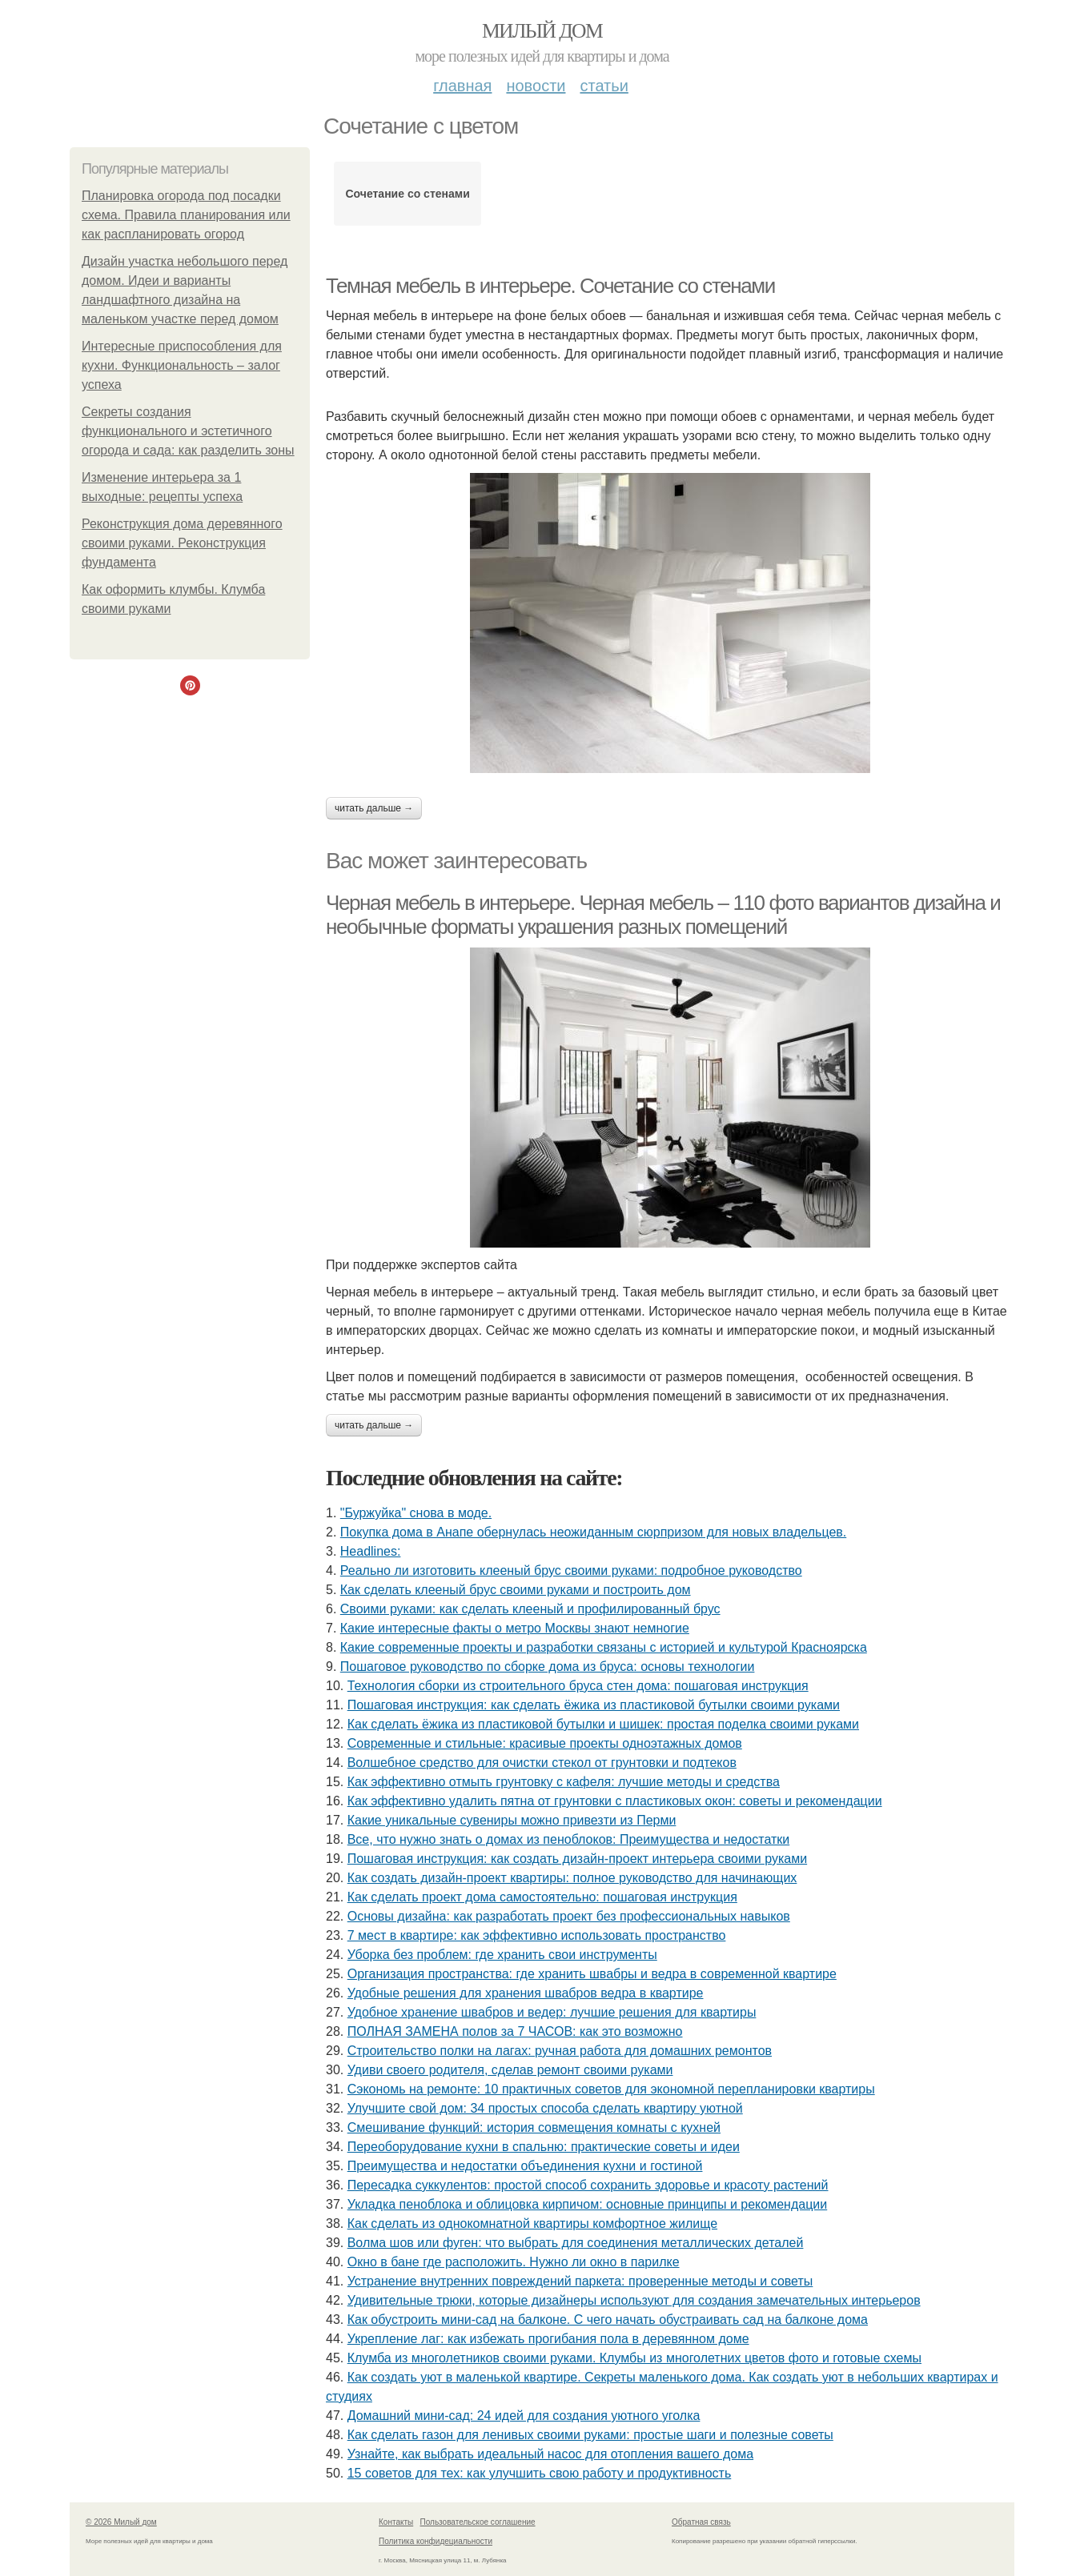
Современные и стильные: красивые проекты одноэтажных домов (544, 1743)
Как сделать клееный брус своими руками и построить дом (515, 1589)
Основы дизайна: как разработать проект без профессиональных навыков (568, 1916)
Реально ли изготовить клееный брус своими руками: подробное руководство (571, 1570)
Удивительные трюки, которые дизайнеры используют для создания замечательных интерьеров (634, 2300)
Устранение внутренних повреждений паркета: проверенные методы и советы (580, 2281)
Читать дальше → (374, 808)
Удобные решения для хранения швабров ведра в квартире (525, 1993)
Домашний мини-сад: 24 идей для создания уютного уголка (524, 2415)
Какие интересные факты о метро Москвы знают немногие (514, 1628)
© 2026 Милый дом (121, 2522)
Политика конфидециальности (435, 2541)
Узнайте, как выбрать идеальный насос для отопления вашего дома (550, 2454)
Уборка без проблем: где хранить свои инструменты (502, 1954)
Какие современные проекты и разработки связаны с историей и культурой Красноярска (603, 1647)
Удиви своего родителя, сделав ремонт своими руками (510, 2070)
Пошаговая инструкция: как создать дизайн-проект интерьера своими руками (577, 1858)
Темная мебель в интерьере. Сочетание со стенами (550, 286)
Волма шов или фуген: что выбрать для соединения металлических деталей (575, 2242)
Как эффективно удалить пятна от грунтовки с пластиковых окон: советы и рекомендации (614, 1801)
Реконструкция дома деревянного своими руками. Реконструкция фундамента (182, 543)
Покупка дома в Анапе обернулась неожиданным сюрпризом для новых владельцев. (593, 1532)
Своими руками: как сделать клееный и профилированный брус (530, 1609)
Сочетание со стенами (407, 193)
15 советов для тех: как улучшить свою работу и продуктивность (539, 2473)
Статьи (604, 85)
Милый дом (542, 30)
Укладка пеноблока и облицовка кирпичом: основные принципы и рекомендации (587, 2204)
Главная (462, 85)
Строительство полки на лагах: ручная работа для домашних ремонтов (559, 2050)
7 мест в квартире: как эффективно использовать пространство (536, 1935)
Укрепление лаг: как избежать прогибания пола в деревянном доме (548, 2339)
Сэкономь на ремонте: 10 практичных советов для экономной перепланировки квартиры (611, 2089)
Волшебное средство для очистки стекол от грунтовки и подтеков (542, 1762)
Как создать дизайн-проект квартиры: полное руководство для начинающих (572, 1878)
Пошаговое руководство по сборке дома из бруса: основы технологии (547, 1666)
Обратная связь (701, 2522)
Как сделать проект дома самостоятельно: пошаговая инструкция (542, 1897)
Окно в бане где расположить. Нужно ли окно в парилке (513, 2262)
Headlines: (370, 1551)
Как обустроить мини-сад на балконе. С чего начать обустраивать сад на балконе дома (607, 2319)
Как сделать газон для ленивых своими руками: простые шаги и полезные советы (590, 2435)
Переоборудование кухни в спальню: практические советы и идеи (543, 2146)
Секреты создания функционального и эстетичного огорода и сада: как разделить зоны (188, 431)
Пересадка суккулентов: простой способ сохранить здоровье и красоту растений (588, 2185)
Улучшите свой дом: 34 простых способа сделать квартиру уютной (545, 2108)
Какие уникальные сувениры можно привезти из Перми (511, 1820)
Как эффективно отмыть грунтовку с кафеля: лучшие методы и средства (563, 1782)
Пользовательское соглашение (478, 2522)
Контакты (396, 2522)
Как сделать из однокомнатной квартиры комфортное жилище (532, 2223)
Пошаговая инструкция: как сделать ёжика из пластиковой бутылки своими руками (593, 1705)
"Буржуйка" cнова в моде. (416, 1513)
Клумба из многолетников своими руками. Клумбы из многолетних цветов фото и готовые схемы (634, 2358)
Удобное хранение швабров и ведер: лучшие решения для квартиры (552, 2012)
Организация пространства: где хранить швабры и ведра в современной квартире (592, 1974)
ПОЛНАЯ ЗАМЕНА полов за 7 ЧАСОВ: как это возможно (515, 2031)
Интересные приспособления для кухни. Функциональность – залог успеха (182, 365)
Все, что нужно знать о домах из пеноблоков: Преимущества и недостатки (568, 1839)
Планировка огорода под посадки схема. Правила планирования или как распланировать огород (186, 215)
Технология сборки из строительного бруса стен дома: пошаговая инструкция (578, 1686)
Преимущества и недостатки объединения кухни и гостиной (525, 2166)
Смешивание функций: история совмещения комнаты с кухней (534, 2127)
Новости (535, 85)
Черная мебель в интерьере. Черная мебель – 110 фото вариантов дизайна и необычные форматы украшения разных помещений (663, 915)
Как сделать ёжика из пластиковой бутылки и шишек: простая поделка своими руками (603, 1724)
